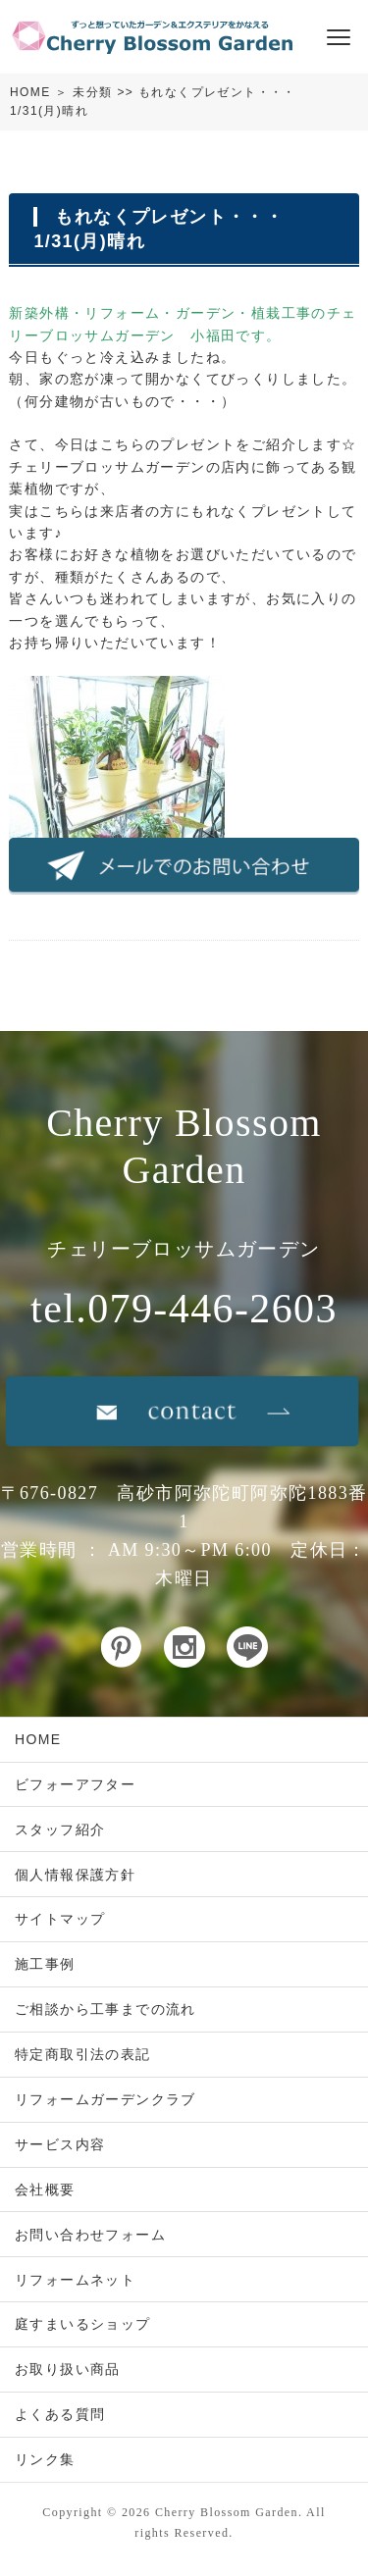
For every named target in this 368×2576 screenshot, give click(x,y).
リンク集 (45, 2459)
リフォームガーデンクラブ (105, 2099)
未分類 (92, 92)
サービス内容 (60, 2144)
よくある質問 (60, 2414)
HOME (30, 92)
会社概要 (45, 2189)
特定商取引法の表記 (83, 2054)
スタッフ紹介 (60, 1829)
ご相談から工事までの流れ (105, 2009)
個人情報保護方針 (75, 1874)
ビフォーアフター (75, 1784)
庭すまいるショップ (83, 2324)
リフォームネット (75, 2280)
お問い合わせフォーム (90, 2234)
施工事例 (45, 1964)
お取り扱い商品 (68, 2369)
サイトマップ (60, 1919)
